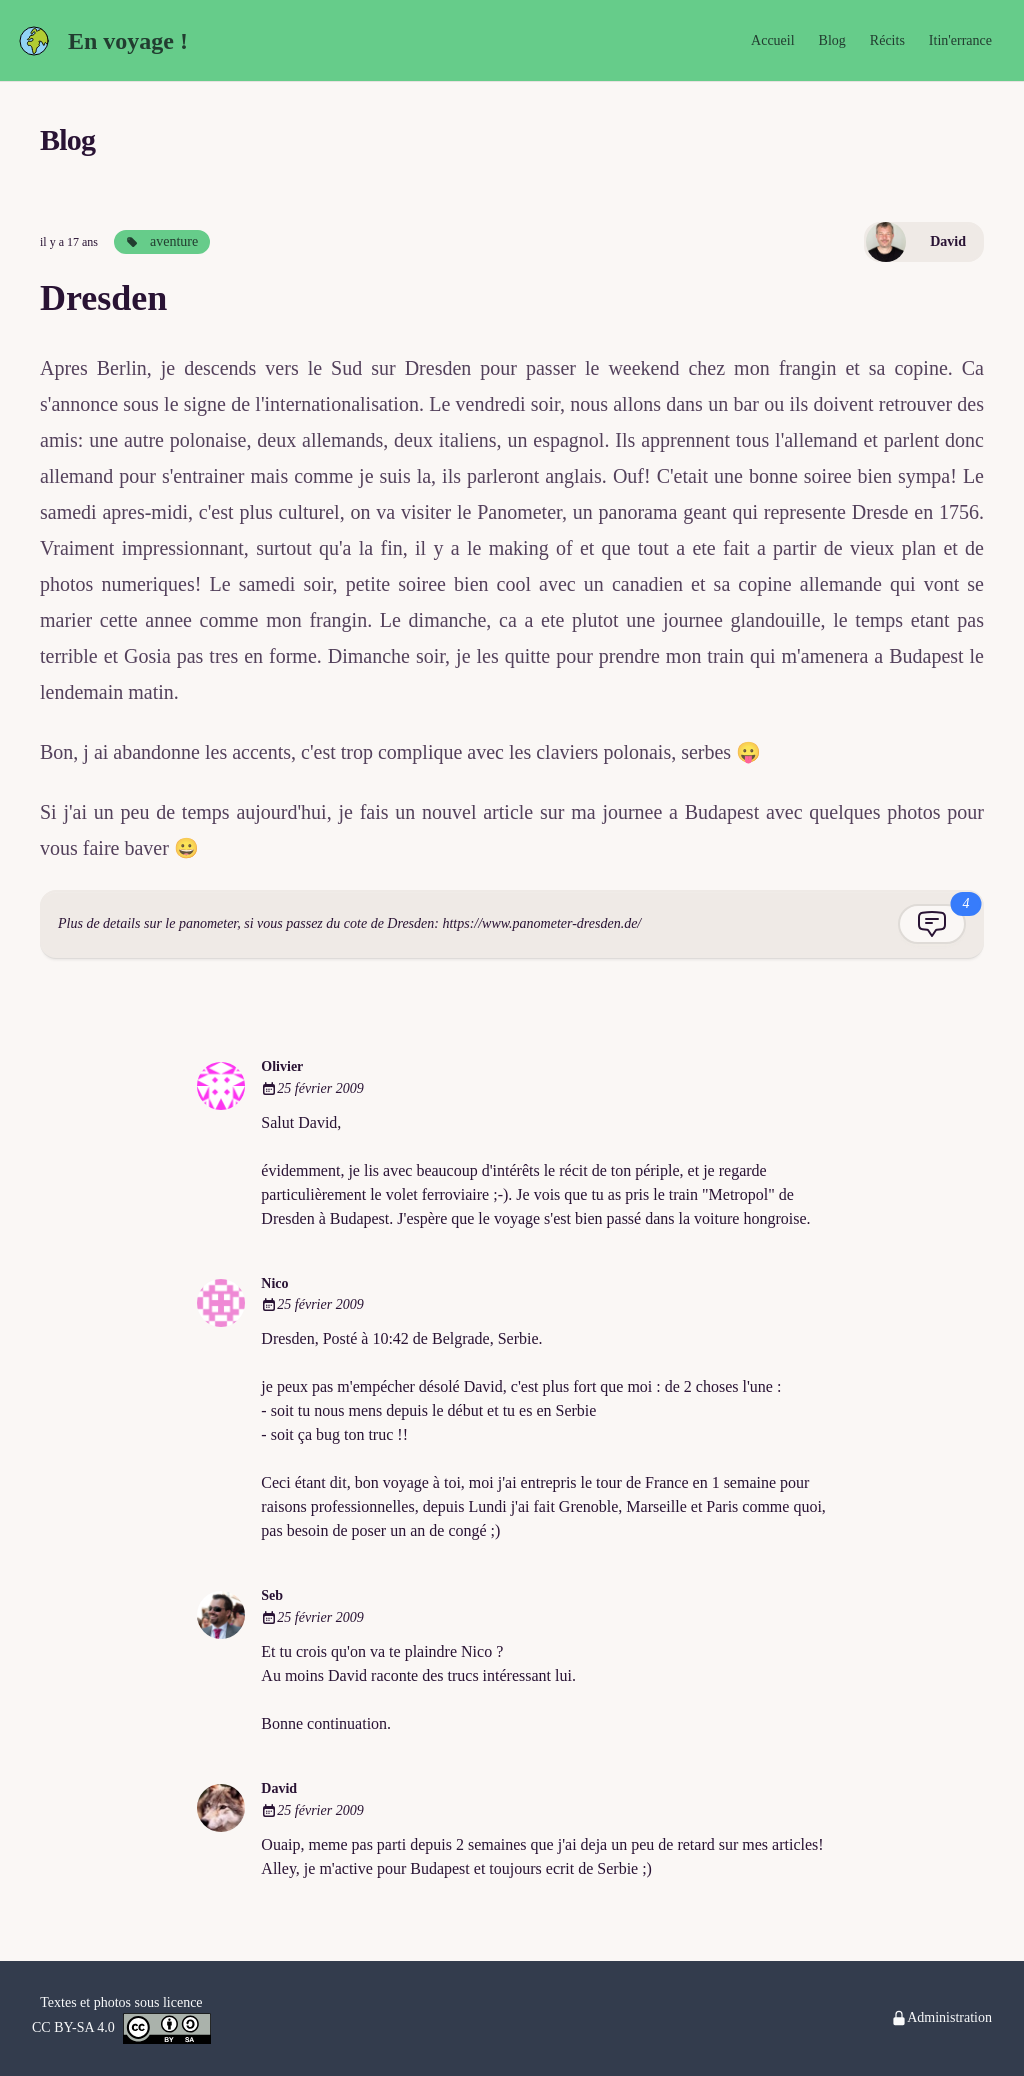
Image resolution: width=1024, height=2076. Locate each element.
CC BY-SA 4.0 (121, 2028)
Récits (887, 40)
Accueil (773, 40)
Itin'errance (960, 40)
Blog (832, 40)
